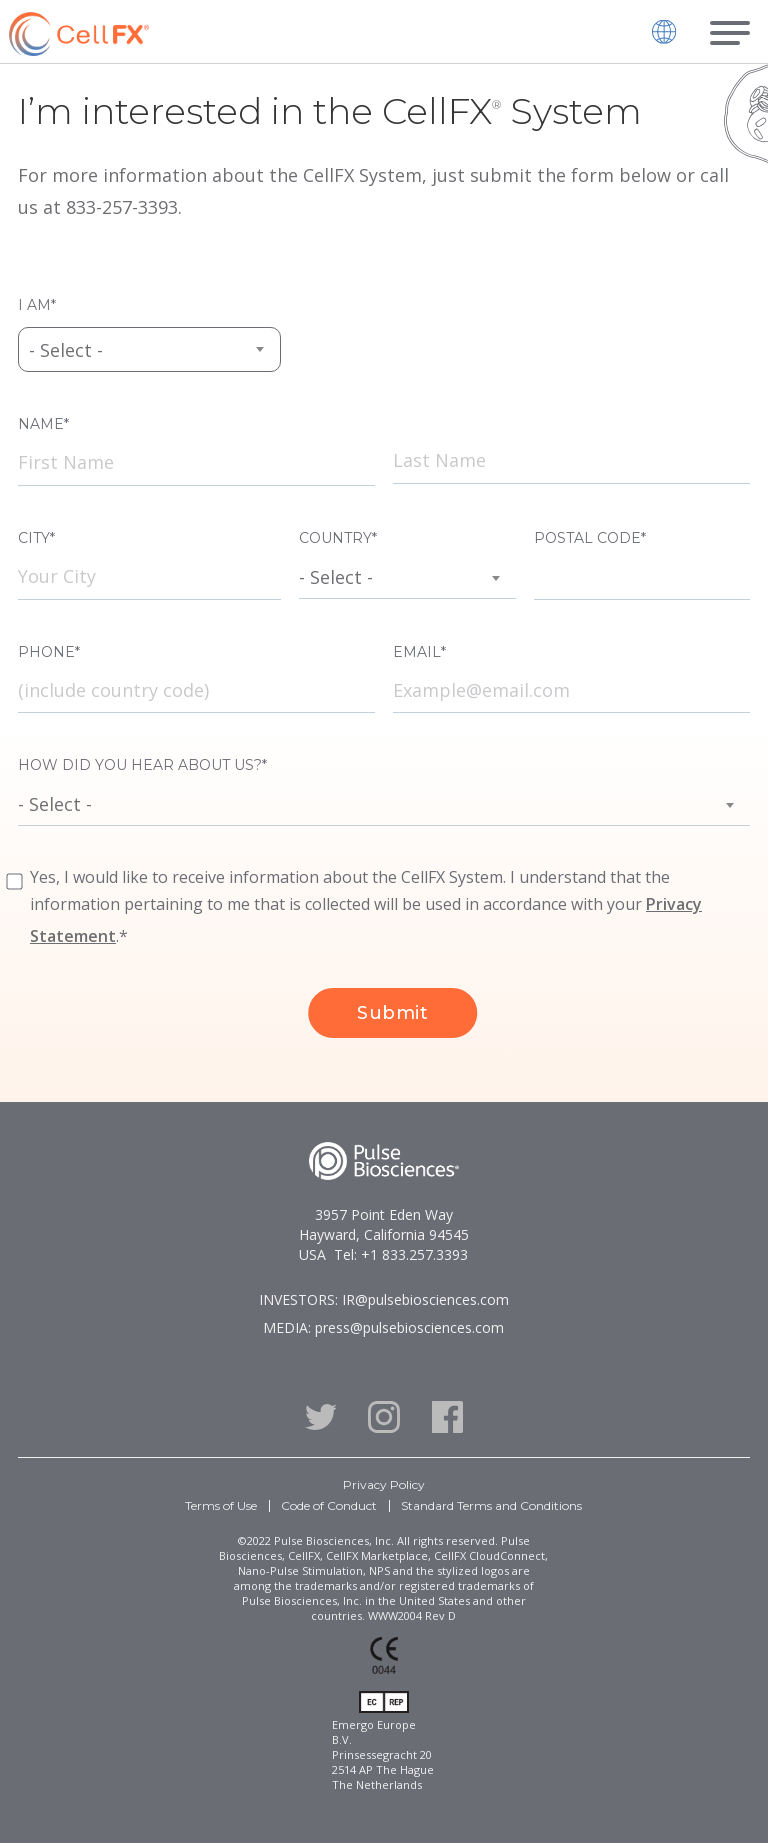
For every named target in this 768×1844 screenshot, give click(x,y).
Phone (46, 652)
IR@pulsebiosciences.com (425, 1299)
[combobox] (149, 350)
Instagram (384, 1417)
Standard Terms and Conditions (491, 1505)
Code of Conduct (329, 1505)
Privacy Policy (384, 1484)
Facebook (448, 1417)
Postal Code (587, 538)
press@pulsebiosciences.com (409, 1327)
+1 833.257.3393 (414, 1254)
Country (335, 538)
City (34, 538)
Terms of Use (221, 1505)
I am (34, 305)
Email (417, 652)
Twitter (320, 1417)
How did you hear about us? (140, 765)
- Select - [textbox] (66, 350)
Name (41, 424)
